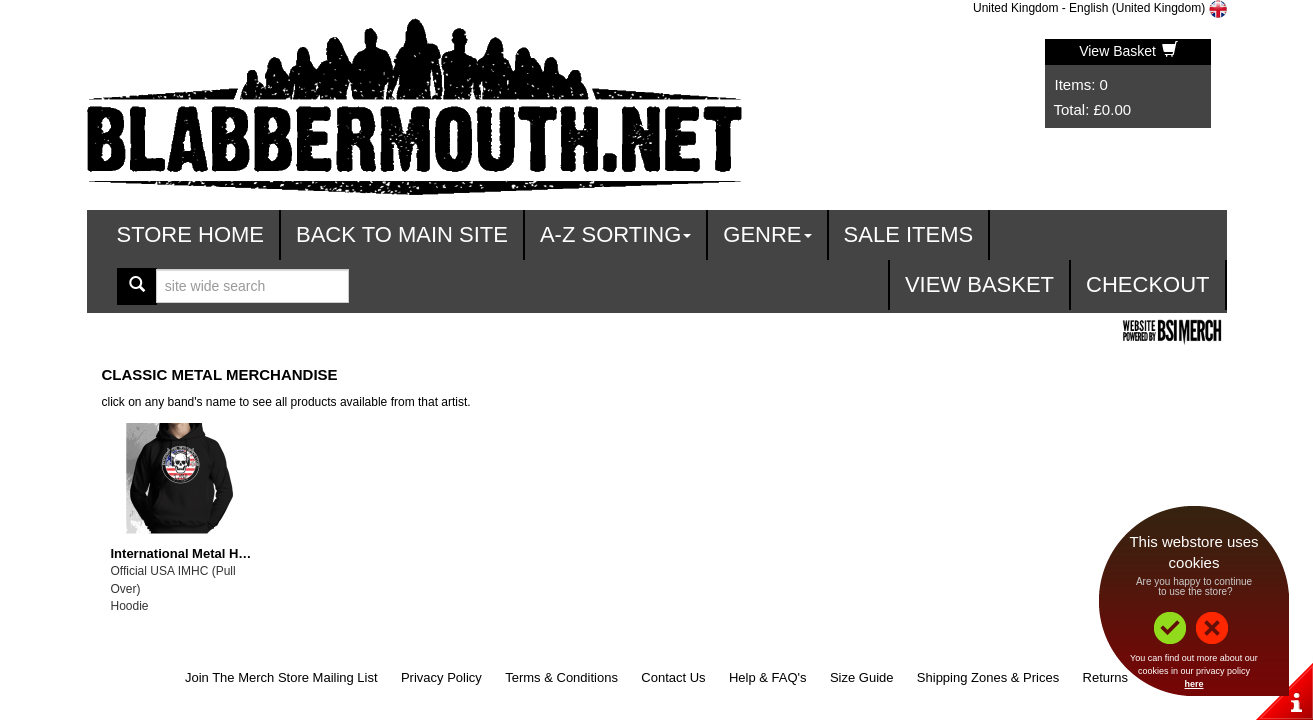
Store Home (191, 234)
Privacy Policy (441, 677)
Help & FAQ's (768, 677)
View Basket (1128, 51)
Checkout (1147, 284)
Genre (767, 234)
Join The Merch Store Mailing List (281, 677)
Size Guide (862, 677)
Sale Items (909, 234)
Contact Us (673, 677)
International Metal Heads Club (206, 553)
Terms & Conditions (561, 677)
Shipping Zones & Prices (988, 677)
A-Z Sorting (615, 234)
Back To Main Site (402, 234)
